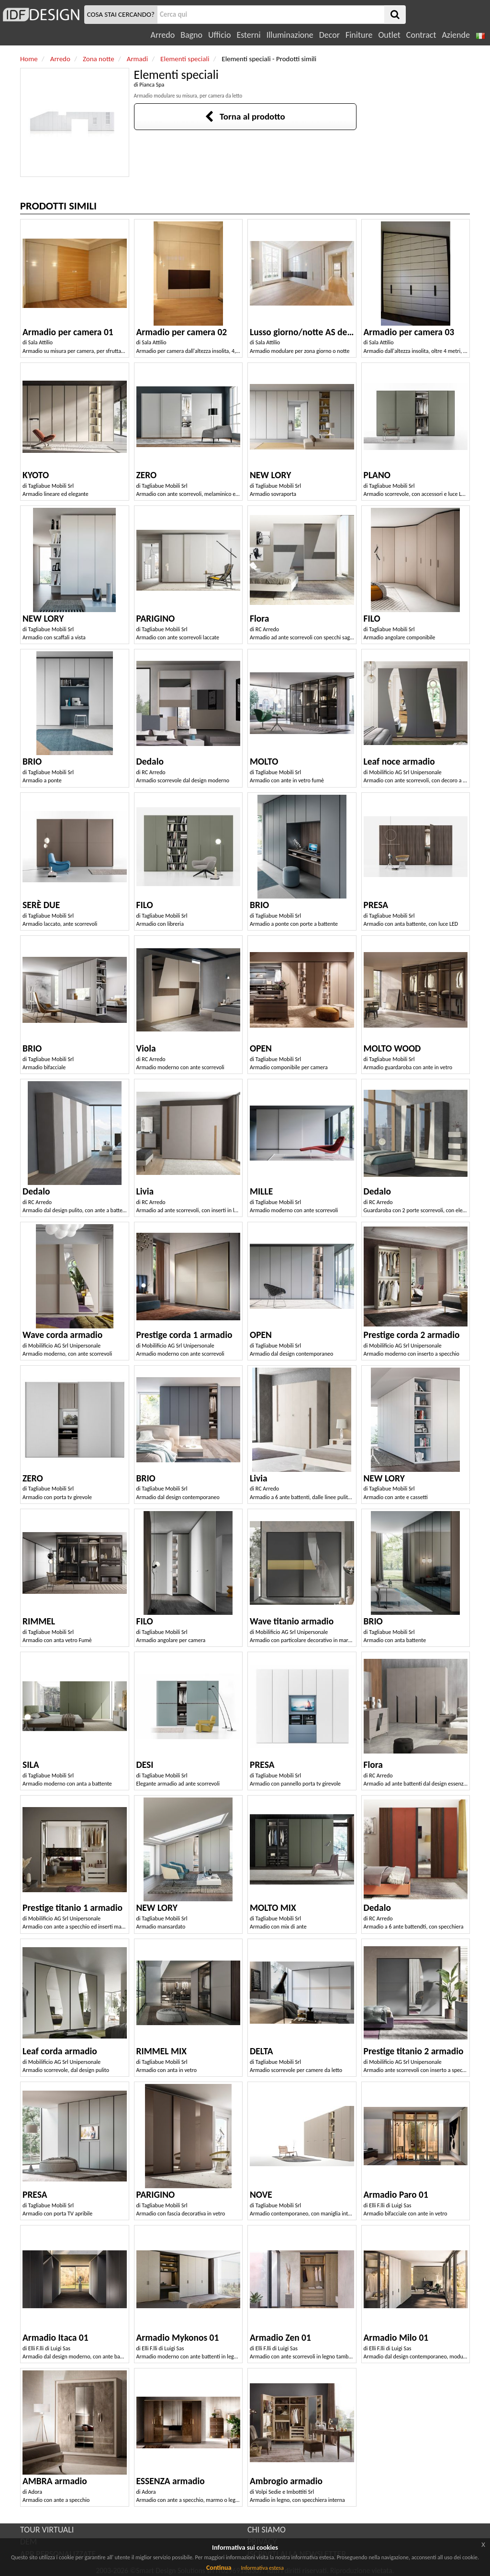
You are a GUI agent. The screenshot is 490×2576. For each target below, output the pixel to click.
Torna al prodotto (245, 116)
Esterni (248, 35)
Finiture (358, 35)
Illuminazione (290, 35)
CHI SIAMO (266, 2529)
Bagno (191, 35)
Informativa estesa (262, 2568)
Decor (329, 35)
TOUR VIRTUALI (47, 2529)
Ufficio (219, 35)
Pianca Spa (151, 84)
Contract (421, 35)
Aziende (455, 35)
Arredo (163, 35)
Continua (218, 2568)
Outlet (389, 35)
